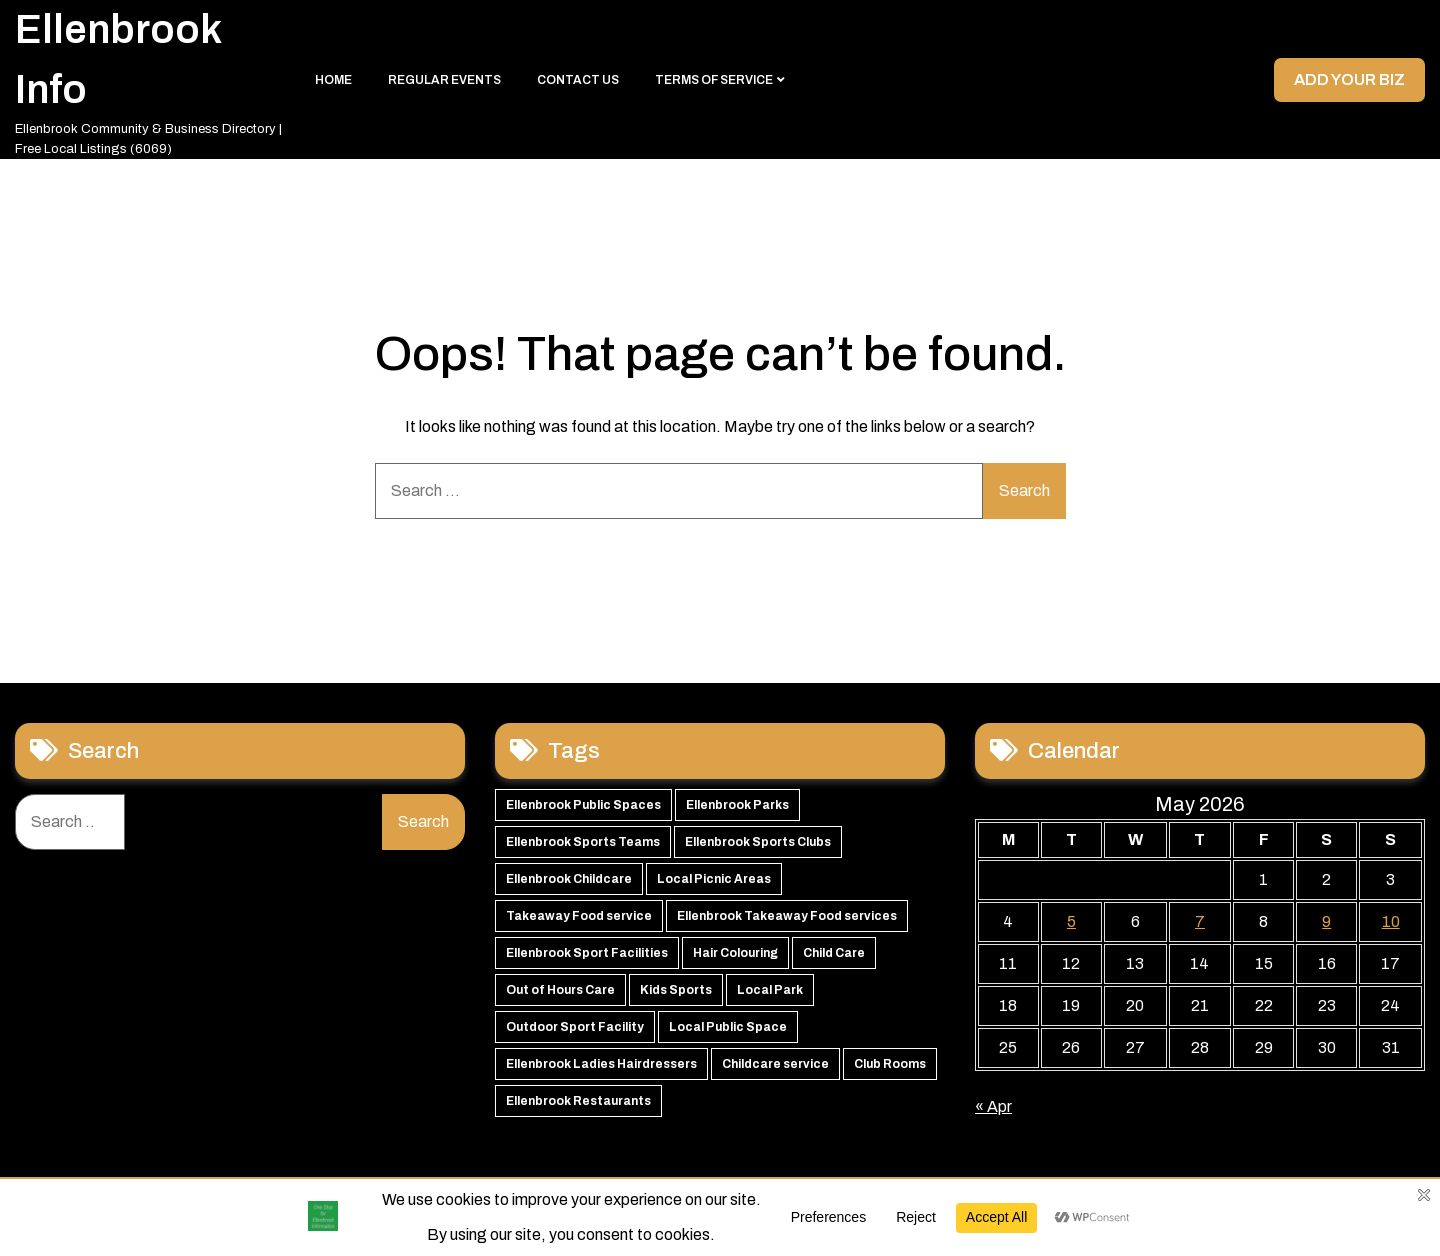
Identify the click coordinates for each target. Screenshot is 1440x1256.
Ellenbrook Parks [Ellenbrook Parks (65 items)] (737, 805)
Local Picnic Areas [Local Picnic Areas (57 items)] (714, 879)
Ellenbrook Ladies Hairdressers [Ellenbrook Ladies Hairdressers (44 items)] (601, 1064)
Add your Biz (1349, 79)
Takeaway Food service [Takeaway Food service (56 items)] (579, 916)
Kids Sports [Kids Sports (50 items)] (676, 990)
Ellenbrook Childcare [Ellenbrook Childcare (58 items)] (569, 879)
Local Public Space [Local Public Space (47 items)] (728, 1027)
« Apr (993, 1106)
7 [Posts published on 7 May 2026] (1200, 921)
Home (333, 80)
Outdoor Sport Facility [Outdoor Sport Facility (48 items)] (575, 1027)
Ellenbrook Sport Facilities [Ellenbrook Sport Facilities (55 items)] (587, 953)
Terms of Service (714, 80)
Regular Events (444, 80)
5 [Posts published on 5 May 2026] (1071, 921)
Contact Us (578, 80)
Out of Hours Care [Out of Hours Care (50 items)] (560, 990)
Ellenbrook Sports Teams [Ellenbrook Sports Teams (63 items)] (583, 842)
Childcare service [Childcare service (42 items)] (775, 1064)
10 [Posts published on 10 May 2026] (1391, 921)
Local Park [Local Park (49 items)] (770, 990)
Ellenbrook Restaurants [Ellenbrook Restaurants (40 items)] (578, 1101)
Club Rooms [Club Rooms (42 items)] (890, 1064)
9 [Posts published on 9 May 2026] (1326, 921)
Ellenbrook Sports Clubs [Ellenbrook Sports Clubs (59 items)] (758, 842)
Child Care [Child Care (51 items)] (834, 953)
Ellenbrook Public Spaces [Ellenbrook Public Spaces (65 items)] (583, 805)
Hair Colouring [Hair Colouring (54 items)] (735, 953)
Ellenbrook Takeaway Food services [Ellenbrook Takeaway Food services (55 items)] (787, 916)
